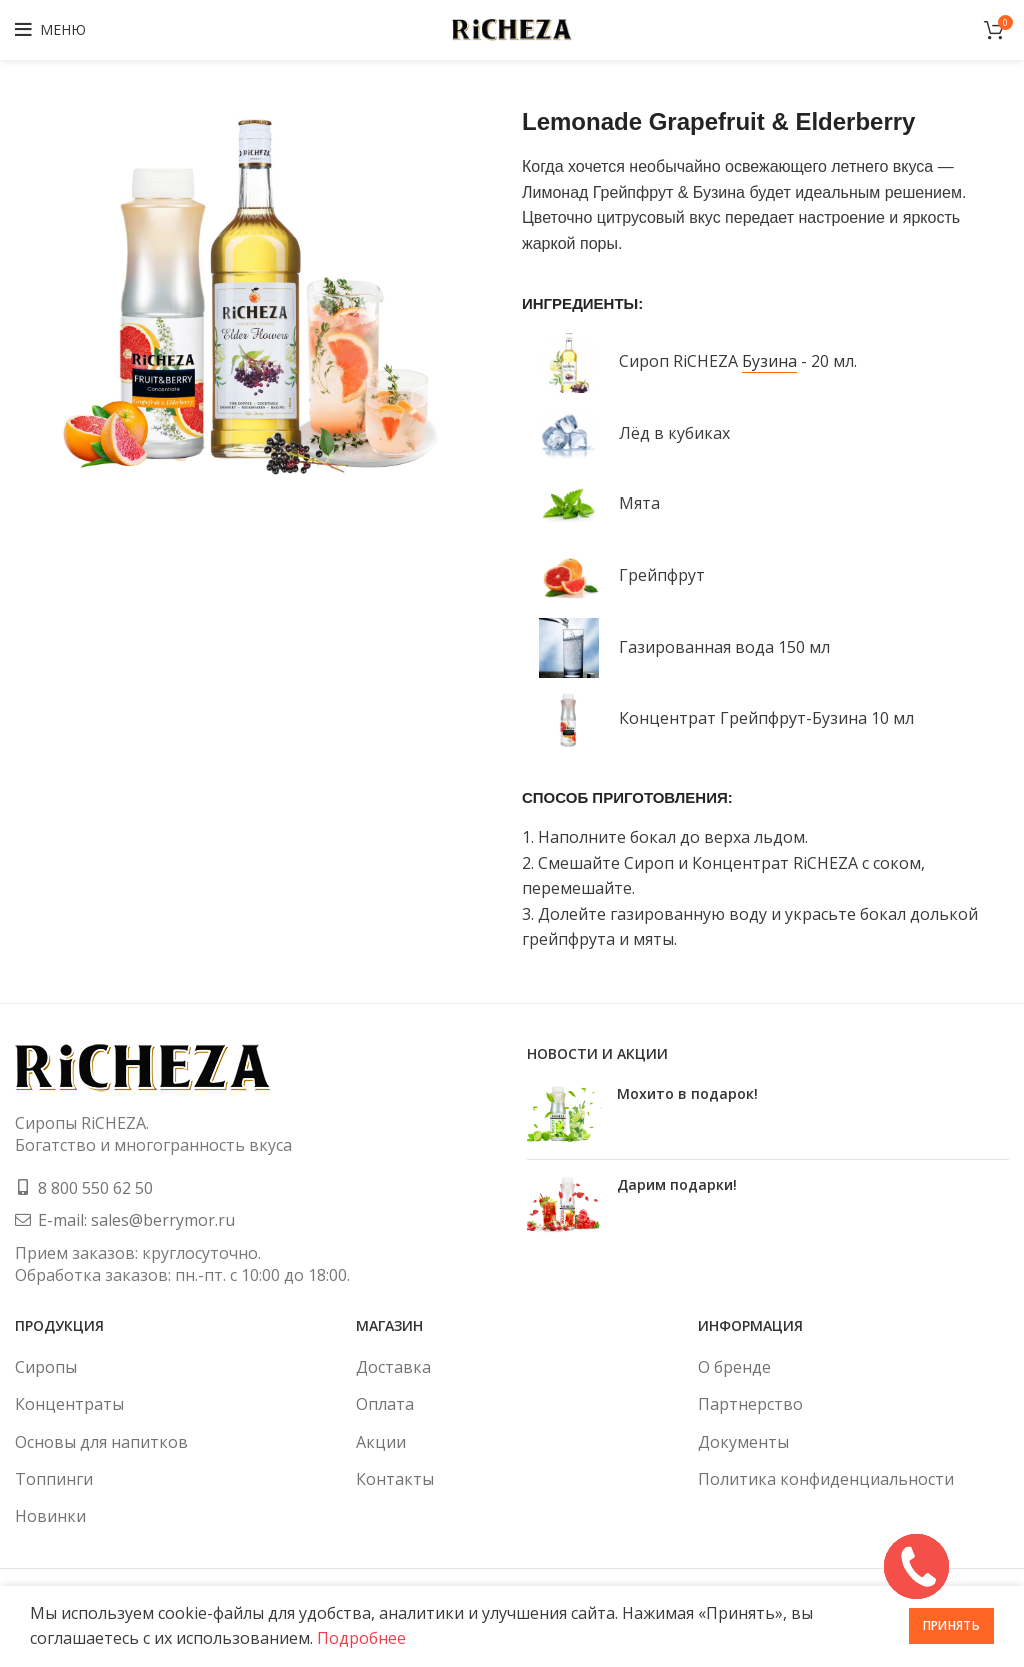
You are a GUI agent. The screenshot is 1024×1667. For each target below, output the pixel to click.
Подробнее (361, 1638)
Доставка (393, 1367)
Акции (381, 1442)
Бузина (769, 361)
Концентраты (69, 1404)
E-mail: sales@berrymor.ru (136, 1220)
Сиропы (46, 1367)
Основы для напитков (101, 1442)
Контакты (395, 1479)
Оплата (385, 1404)
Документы (743, 1442)
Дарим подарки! (677, 1184)
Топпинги (54, 1479)
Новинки (50, 1516)
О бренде (734, 1367)
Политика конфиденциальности (826, 1479)
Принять (951, 1625)
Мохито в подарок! (687, 1093)
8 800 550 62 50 (95, 1188)
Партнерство (750, 1404)
